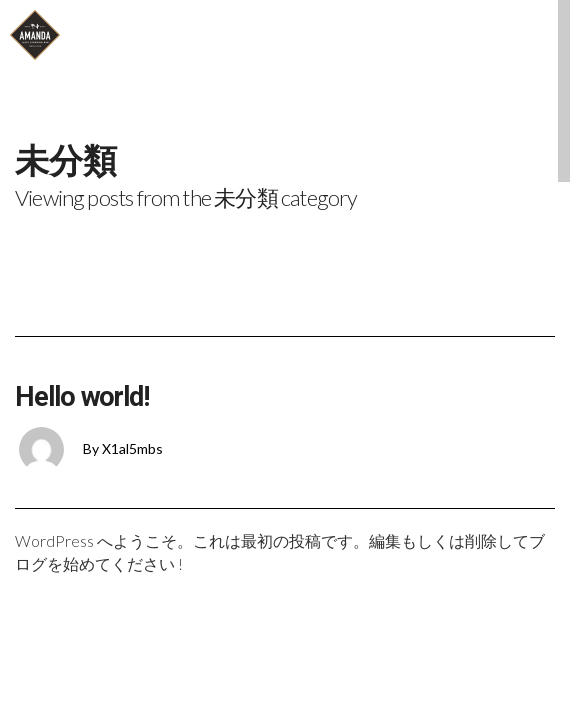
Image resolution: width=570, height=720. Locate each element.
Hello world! (82, 397)
